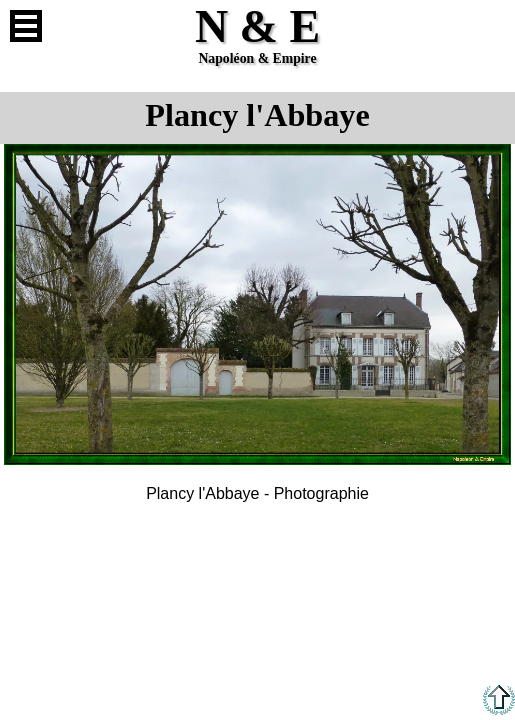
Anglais (489, 26)
